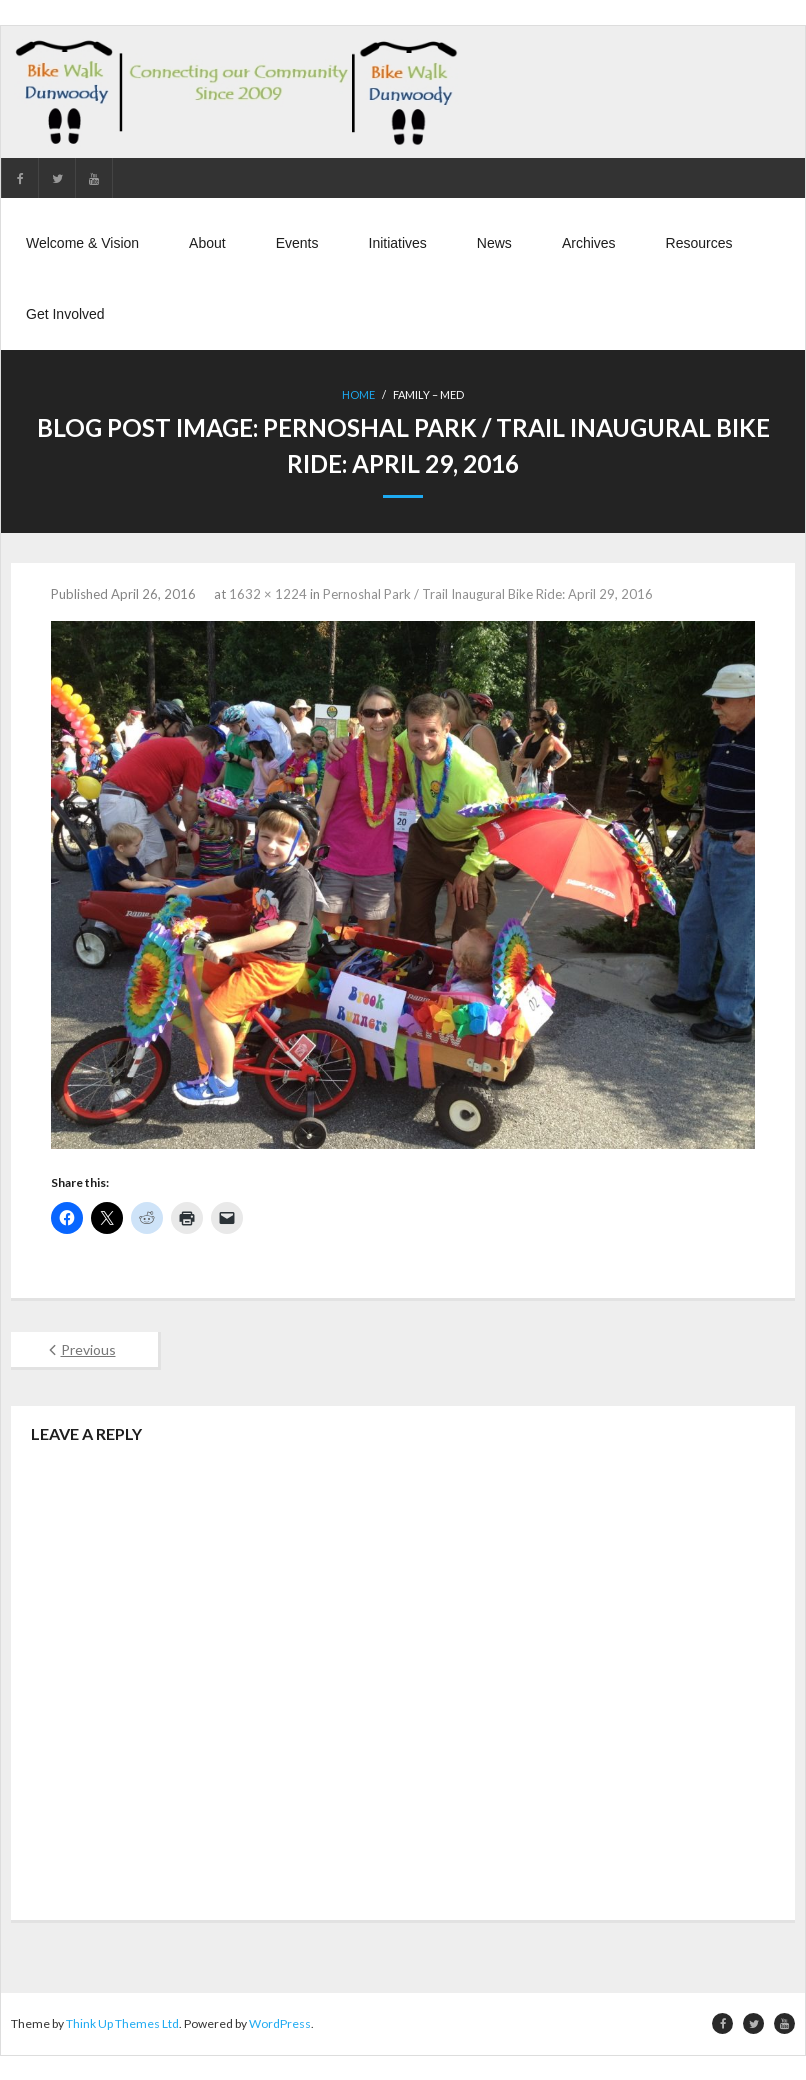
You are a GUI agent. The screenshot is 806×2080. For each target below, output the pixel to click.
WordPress (280, 2023)
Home (358, 395)
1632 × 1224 (268, 593)
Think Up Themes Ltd (122, 2023)
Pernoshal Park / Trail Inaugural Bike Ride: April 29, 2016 (488, 593)
